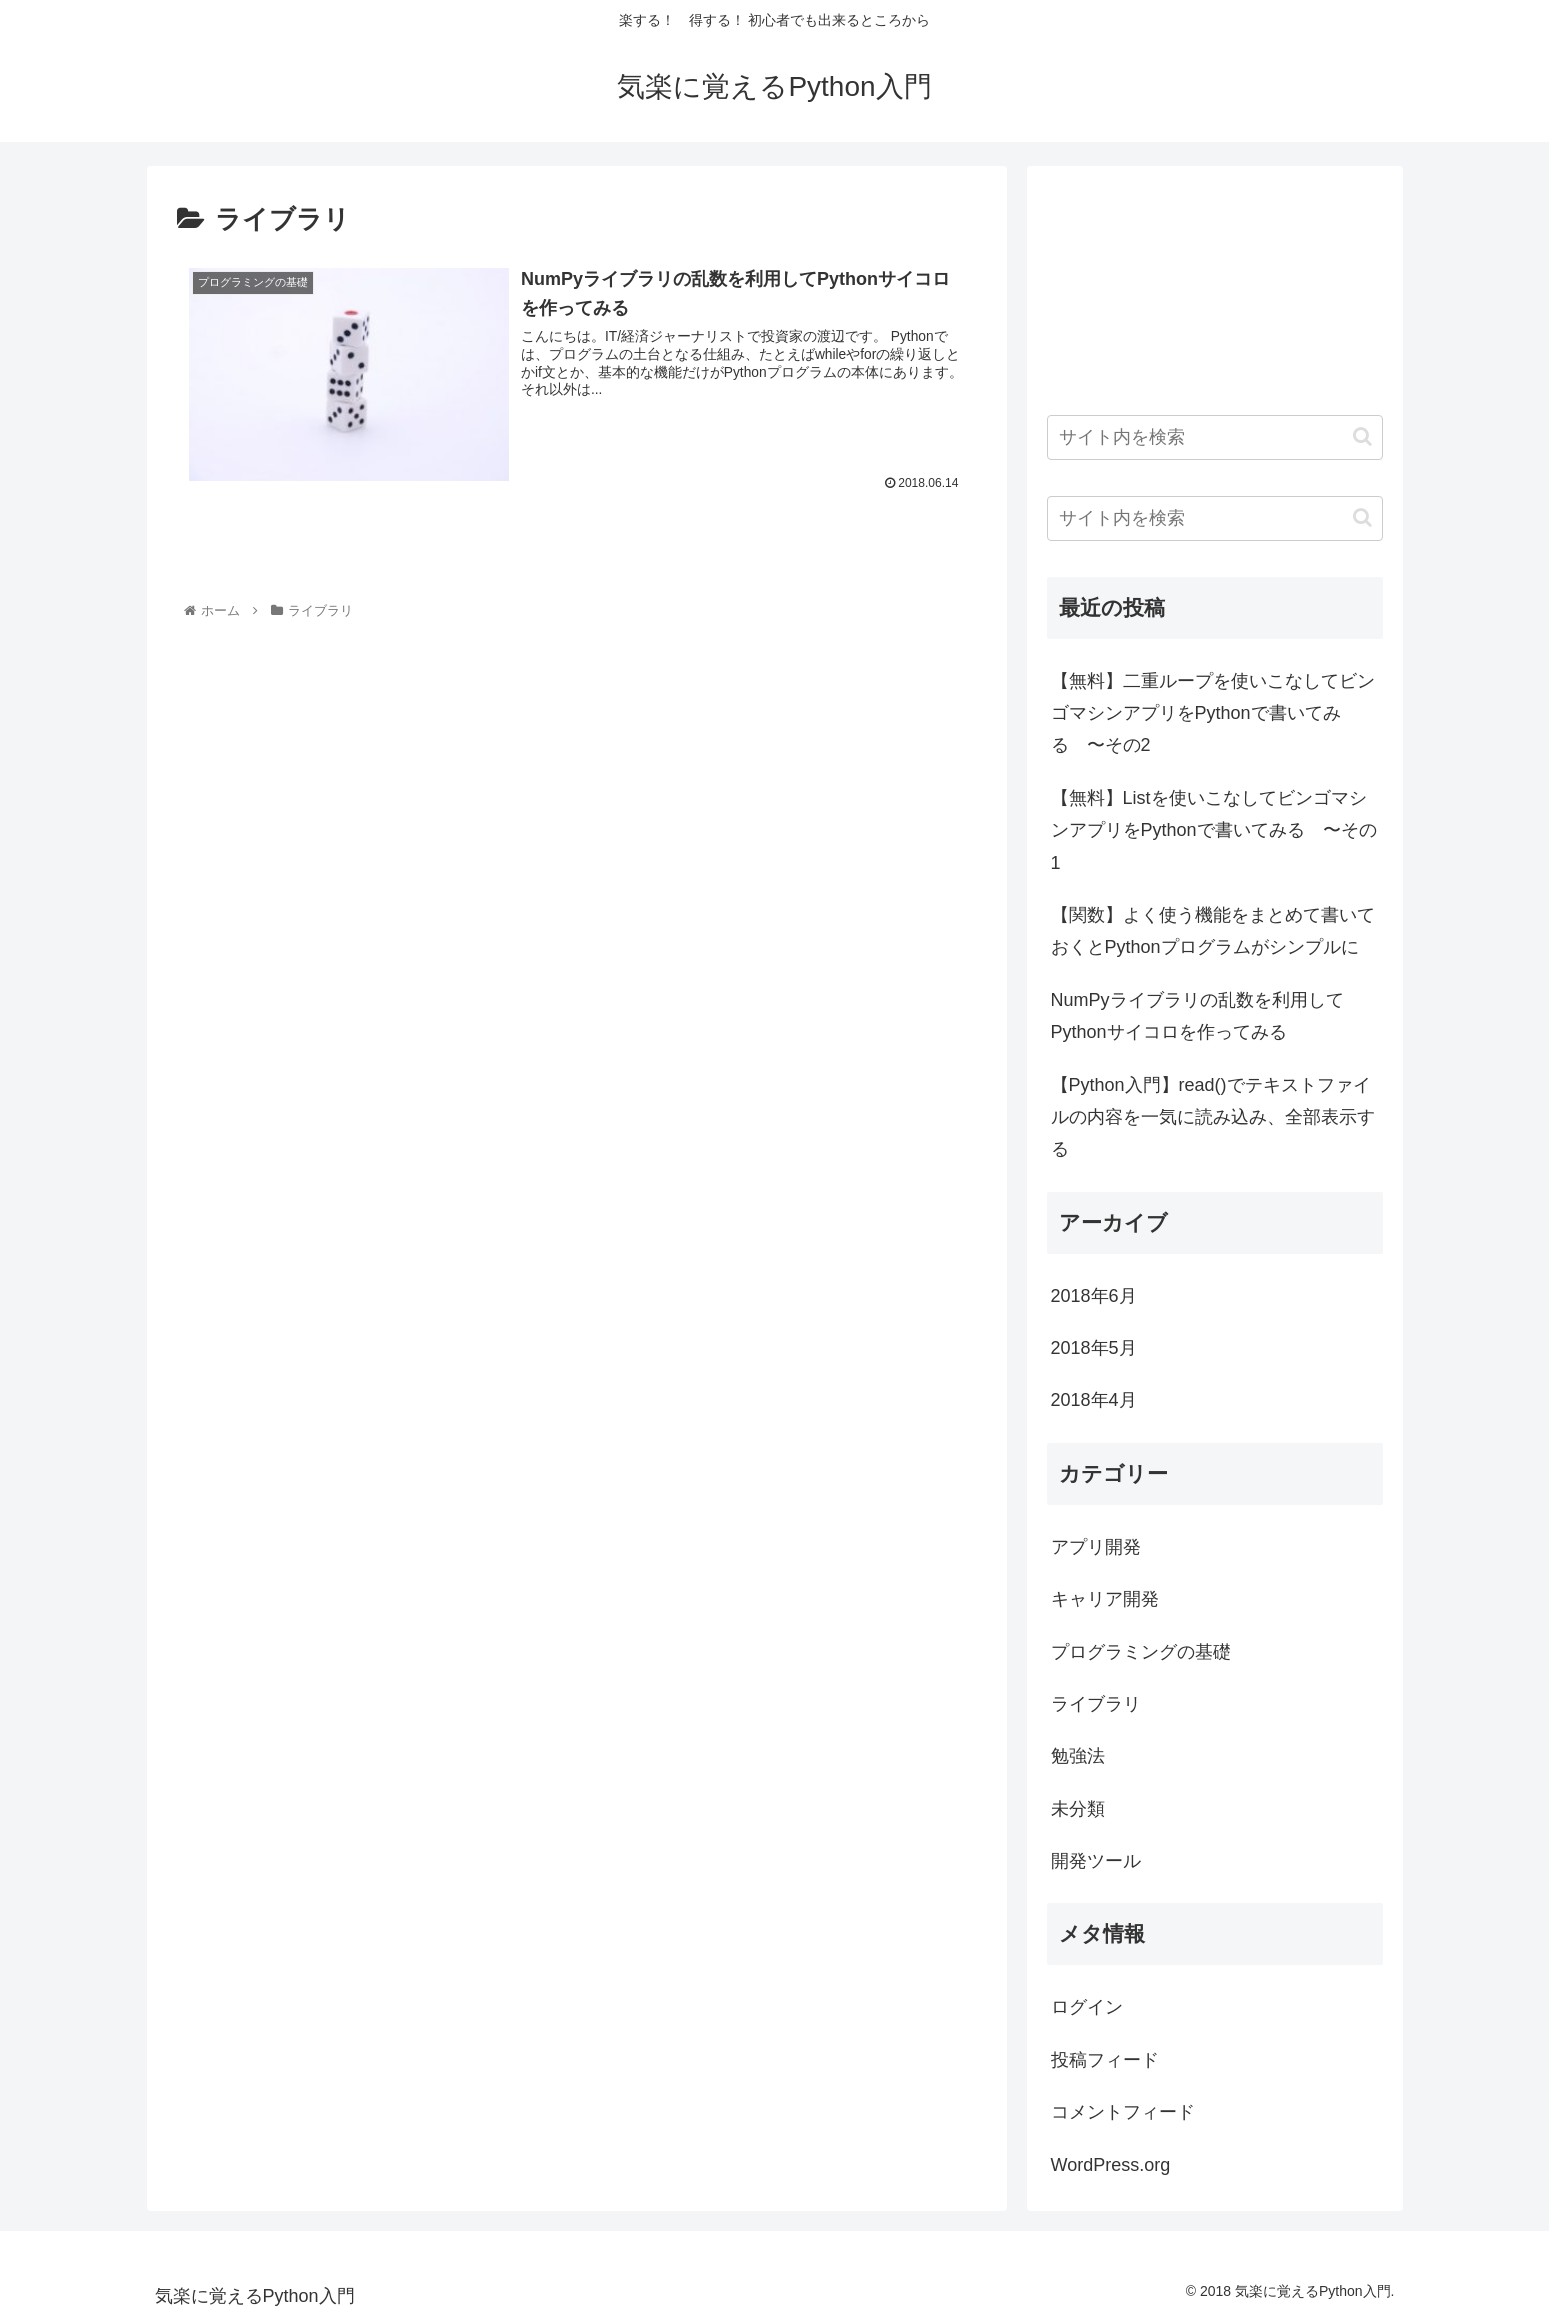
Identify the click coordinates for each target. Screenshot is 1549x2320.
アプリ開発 (1096, 1547)
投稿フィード (1105, 2060)
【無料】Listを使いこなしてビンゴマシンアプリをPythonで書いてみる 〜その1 (1214, 830)
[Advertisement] (277, 759)
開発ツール (1096, 1861)
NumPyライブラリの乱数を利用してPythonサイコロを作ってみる (1197, 1016)
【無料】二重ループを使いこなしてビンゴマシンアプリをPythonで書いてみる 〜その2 (1213, 713)
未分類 (1078, 1809)
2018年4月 (1094, 1400)
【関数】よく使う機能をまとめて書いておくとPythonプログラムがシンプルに (1213, 931)
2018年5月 (1094, 1348)
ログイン (1087, 2007)
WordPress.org (1111, 2165)
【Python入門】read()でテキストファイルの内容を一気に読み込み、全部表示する (1213, 1117)
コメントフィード (1123, 2112)
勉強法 (1078, 1756)
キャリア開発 (1105, 1599)
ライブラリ (1096, 1704)
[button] (1362, 436)
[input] (1215, 437)
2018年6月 (1094, 1296)
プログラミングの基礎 (1141, 1652)
